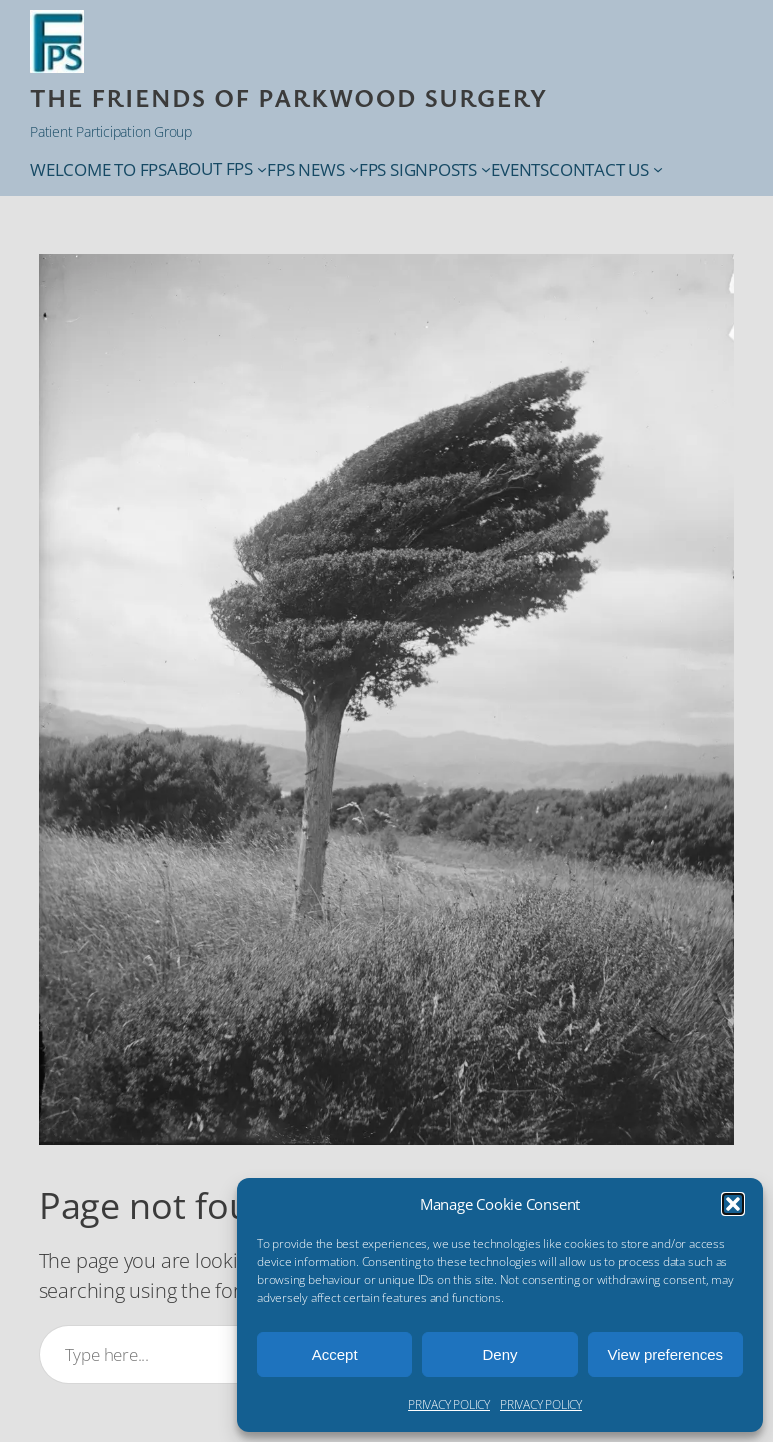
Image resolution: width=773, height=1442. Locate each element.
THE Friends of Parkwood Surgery (288, 97)
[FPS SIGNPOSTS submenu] (486, 169)
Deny (499, 1354)
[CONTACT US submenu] (658, 169)
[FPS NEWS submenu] (354, 169)
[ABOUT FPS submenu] (262, 169)
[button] (733, 1204)
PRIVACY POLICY (449, 1404)
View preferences (666, 1354)
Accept (335, 1354)
